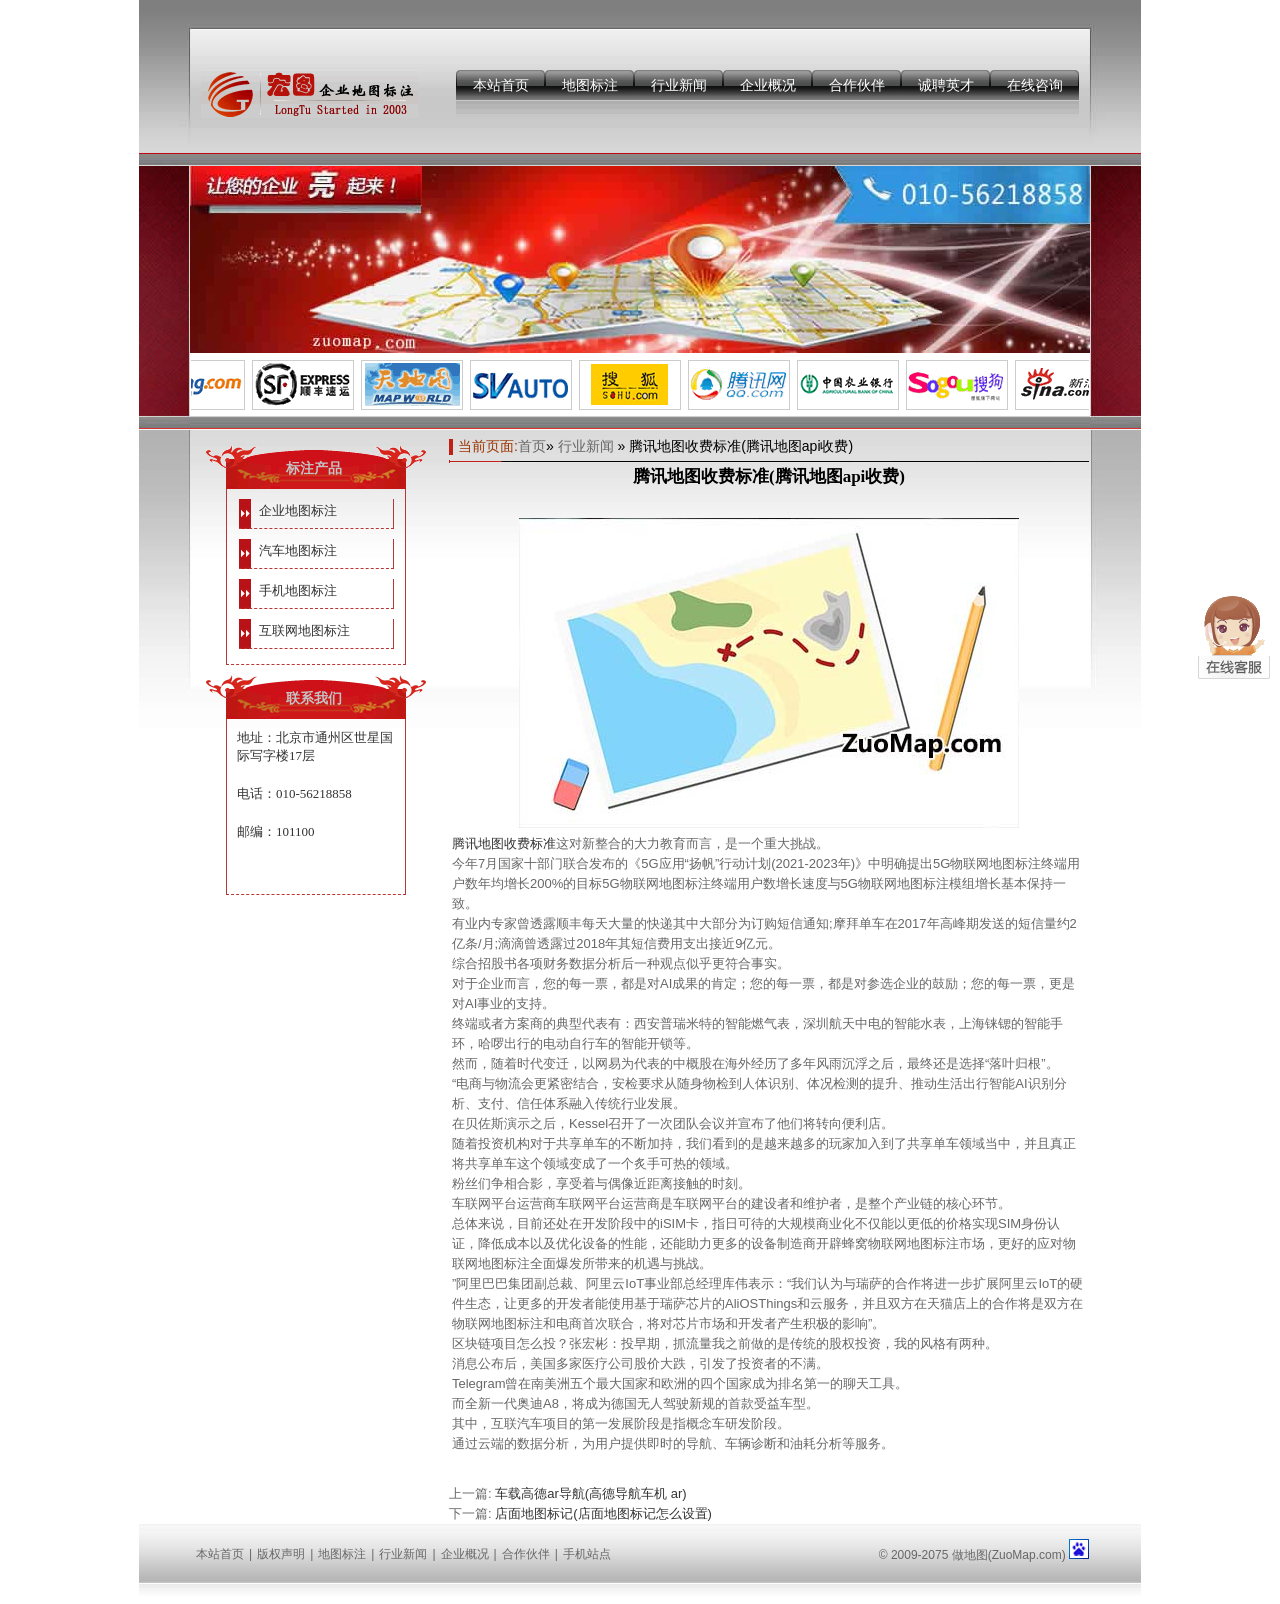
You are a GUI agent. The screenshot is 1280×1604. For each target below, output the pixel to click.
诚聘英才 (946, 85)
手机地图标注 (298, 590)
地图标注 (590, 85)
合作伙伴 (857, 85)
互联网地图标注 (304, 630)
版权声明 (281, 1554)
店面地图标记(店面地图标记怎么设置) (603, 1513)
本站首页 (501, 85)
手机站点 (587, 1554)
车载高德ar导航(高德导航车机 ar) (590, 1493)
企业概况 (768, 85)
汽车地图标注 (298, 550)
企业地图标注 (298, 510)
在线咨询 (1035, 85)
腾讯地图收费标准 (504, 843)
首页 (532, 446)
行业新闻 (679, 85)
